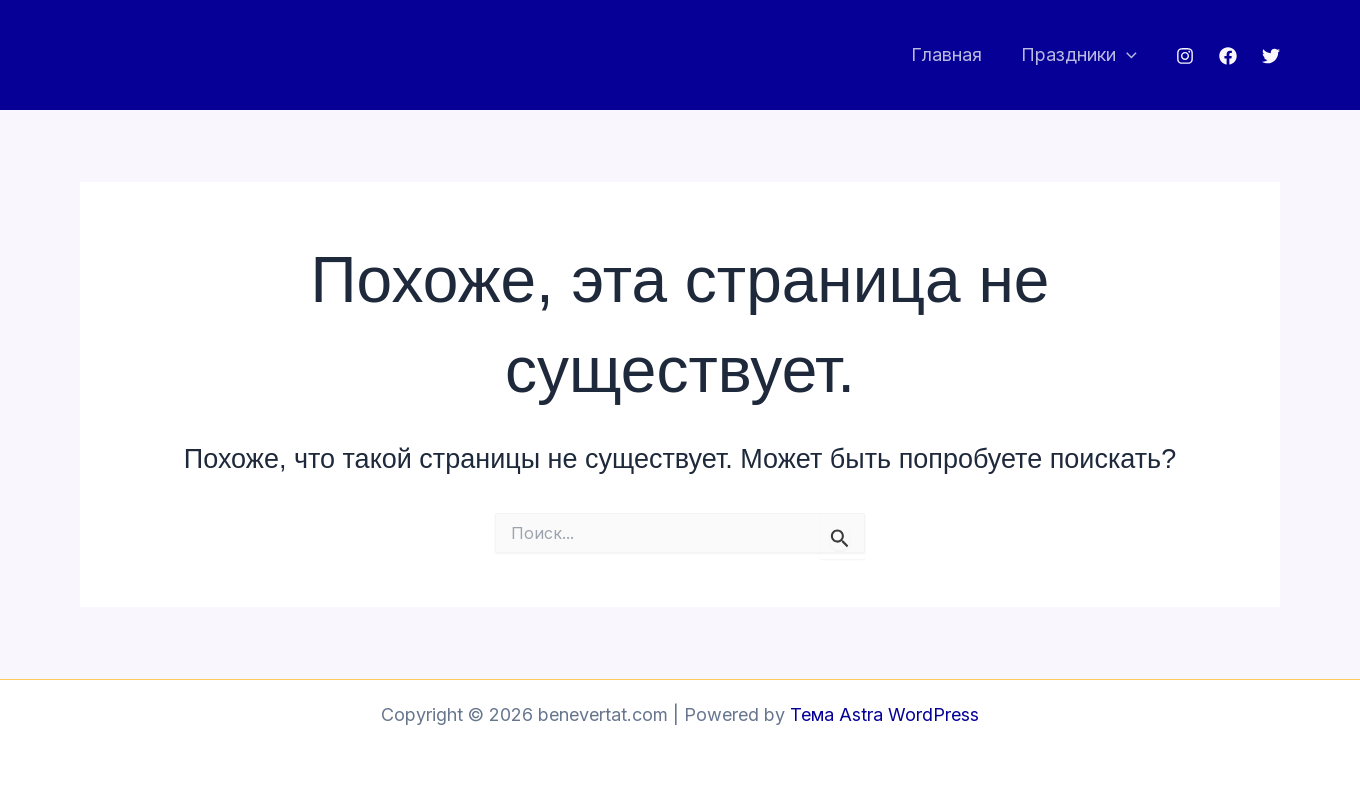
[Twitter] (1271, 56)
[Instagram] (1185, 56)
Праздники (1080, 55)
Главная (950, 54)
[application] (1127, 55)
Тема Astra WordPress (884, 714)
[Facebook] (1228, 56)
